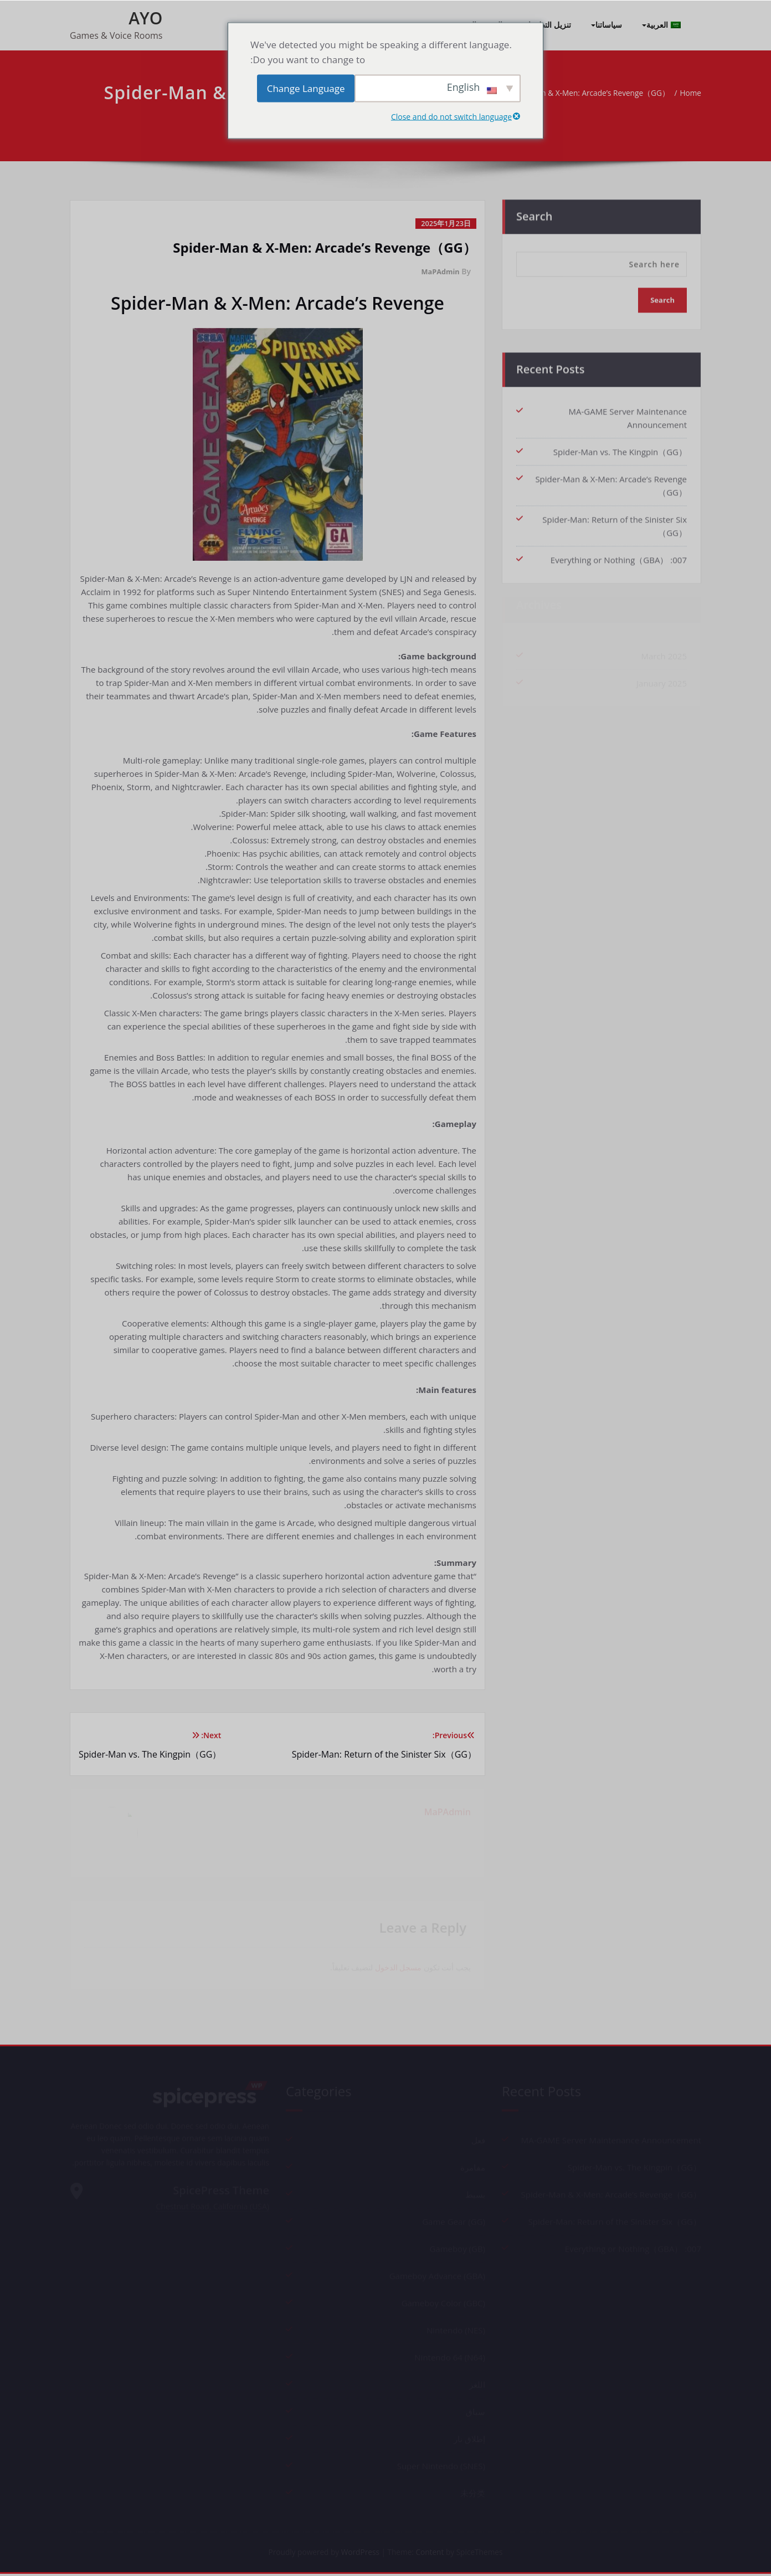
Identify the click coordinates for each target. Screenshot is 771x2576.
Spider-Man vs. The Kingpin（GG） (620, 446)
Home (685, 93)
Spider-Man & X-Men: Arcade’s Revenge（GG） (573, 93)
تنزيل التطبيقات (546, 24)
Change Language (306, 88)
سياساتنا (606, 24)
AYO (145, 18)
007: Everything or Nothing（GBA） (619, 554)
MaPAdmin (438, 271)
